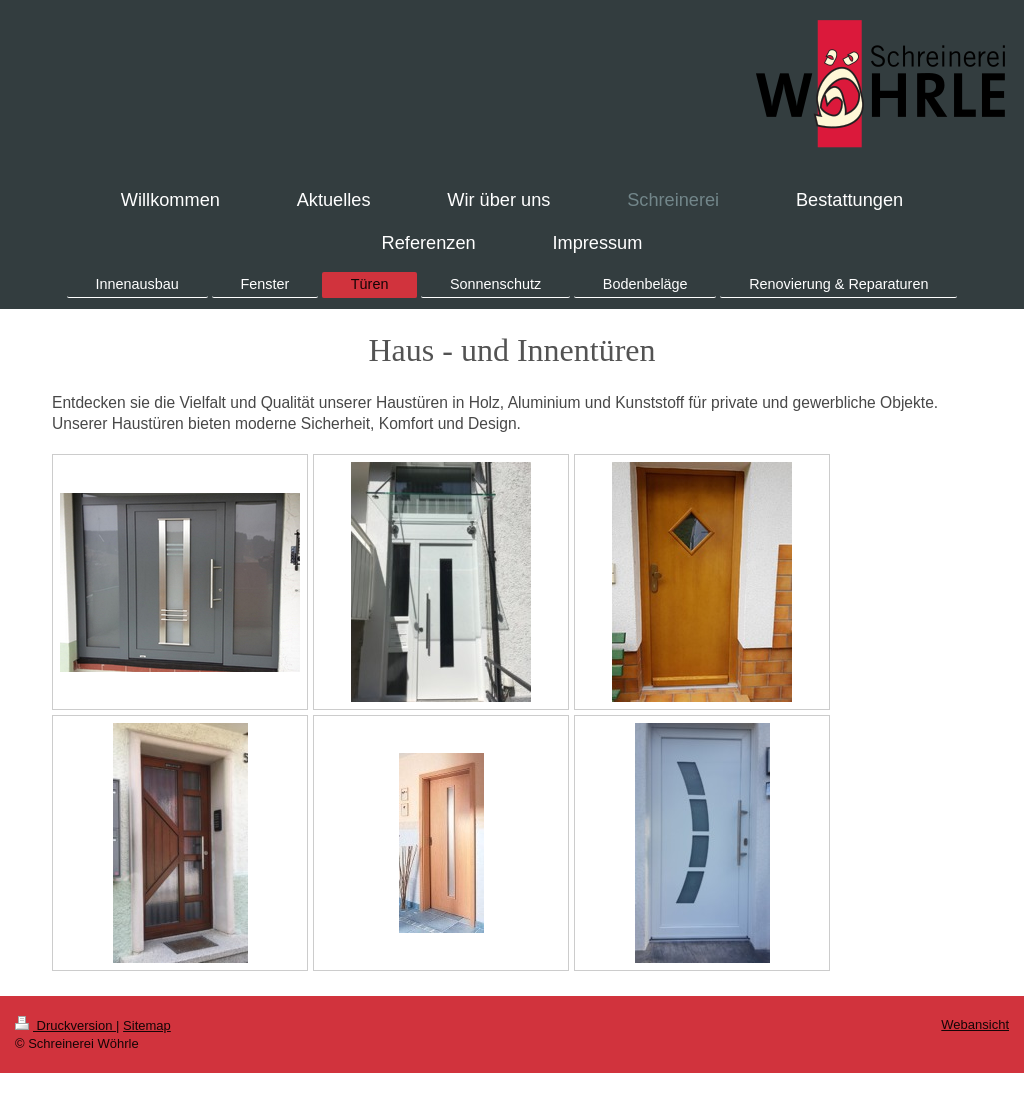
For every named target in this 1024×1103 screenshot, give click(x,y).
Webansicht (975, 1024)
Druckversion (65, 1025)
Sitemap (147, 1025)
